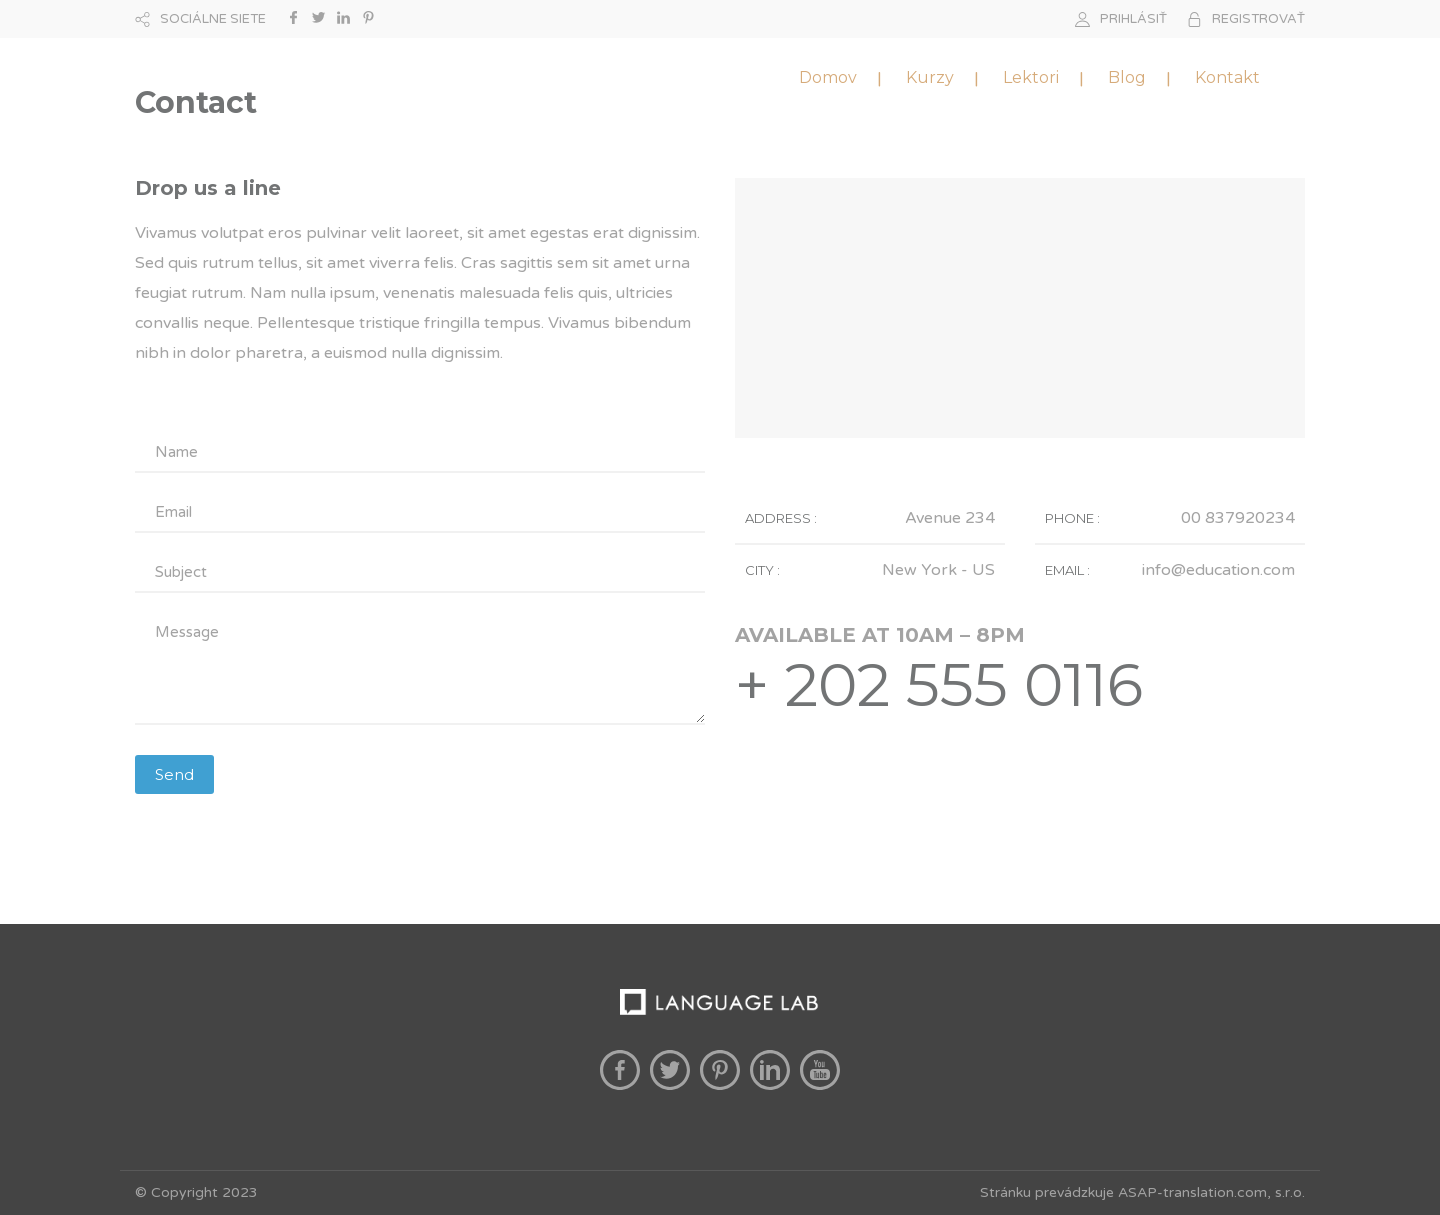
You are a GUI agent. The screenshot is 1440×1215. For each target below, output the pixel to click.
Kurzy (930, 77)
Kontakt (1227, 77)
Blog (1127, 77)
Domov (828, 77)
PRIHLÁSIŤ (1133, 19)
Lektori (1031, 77)
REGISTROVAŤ (1258, 19)
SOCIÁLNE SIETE (213, 19)
